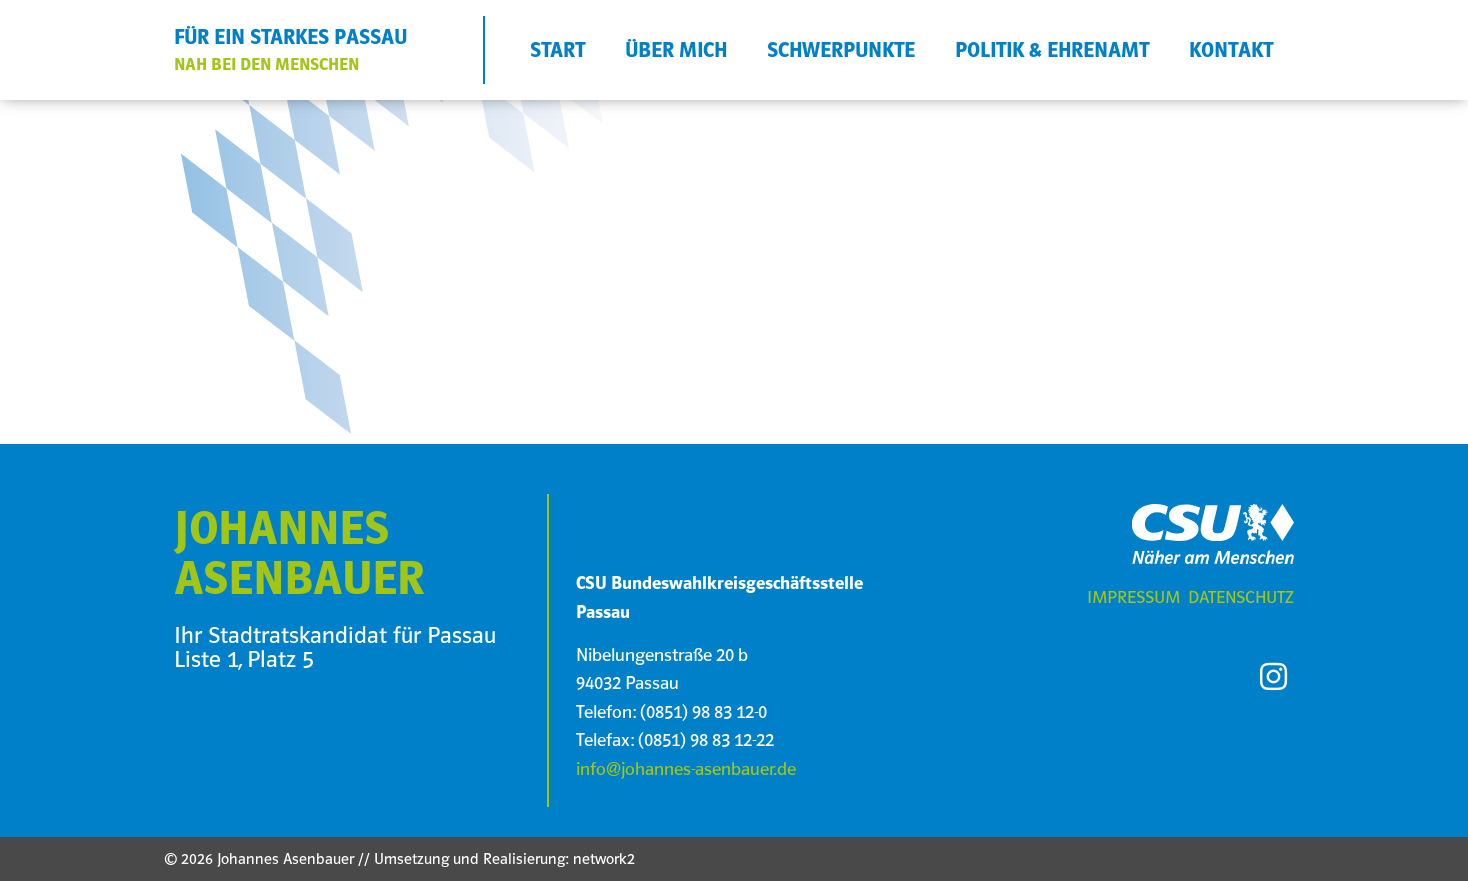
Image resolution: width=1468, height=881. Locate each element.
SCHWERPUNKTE (841, 50)
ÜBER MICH (676, 50)
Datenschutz (1241, 597)
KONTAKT (1231, 50)
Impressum (1133, 597)
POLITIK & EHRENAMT (1052, 50)
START (557, 50)
